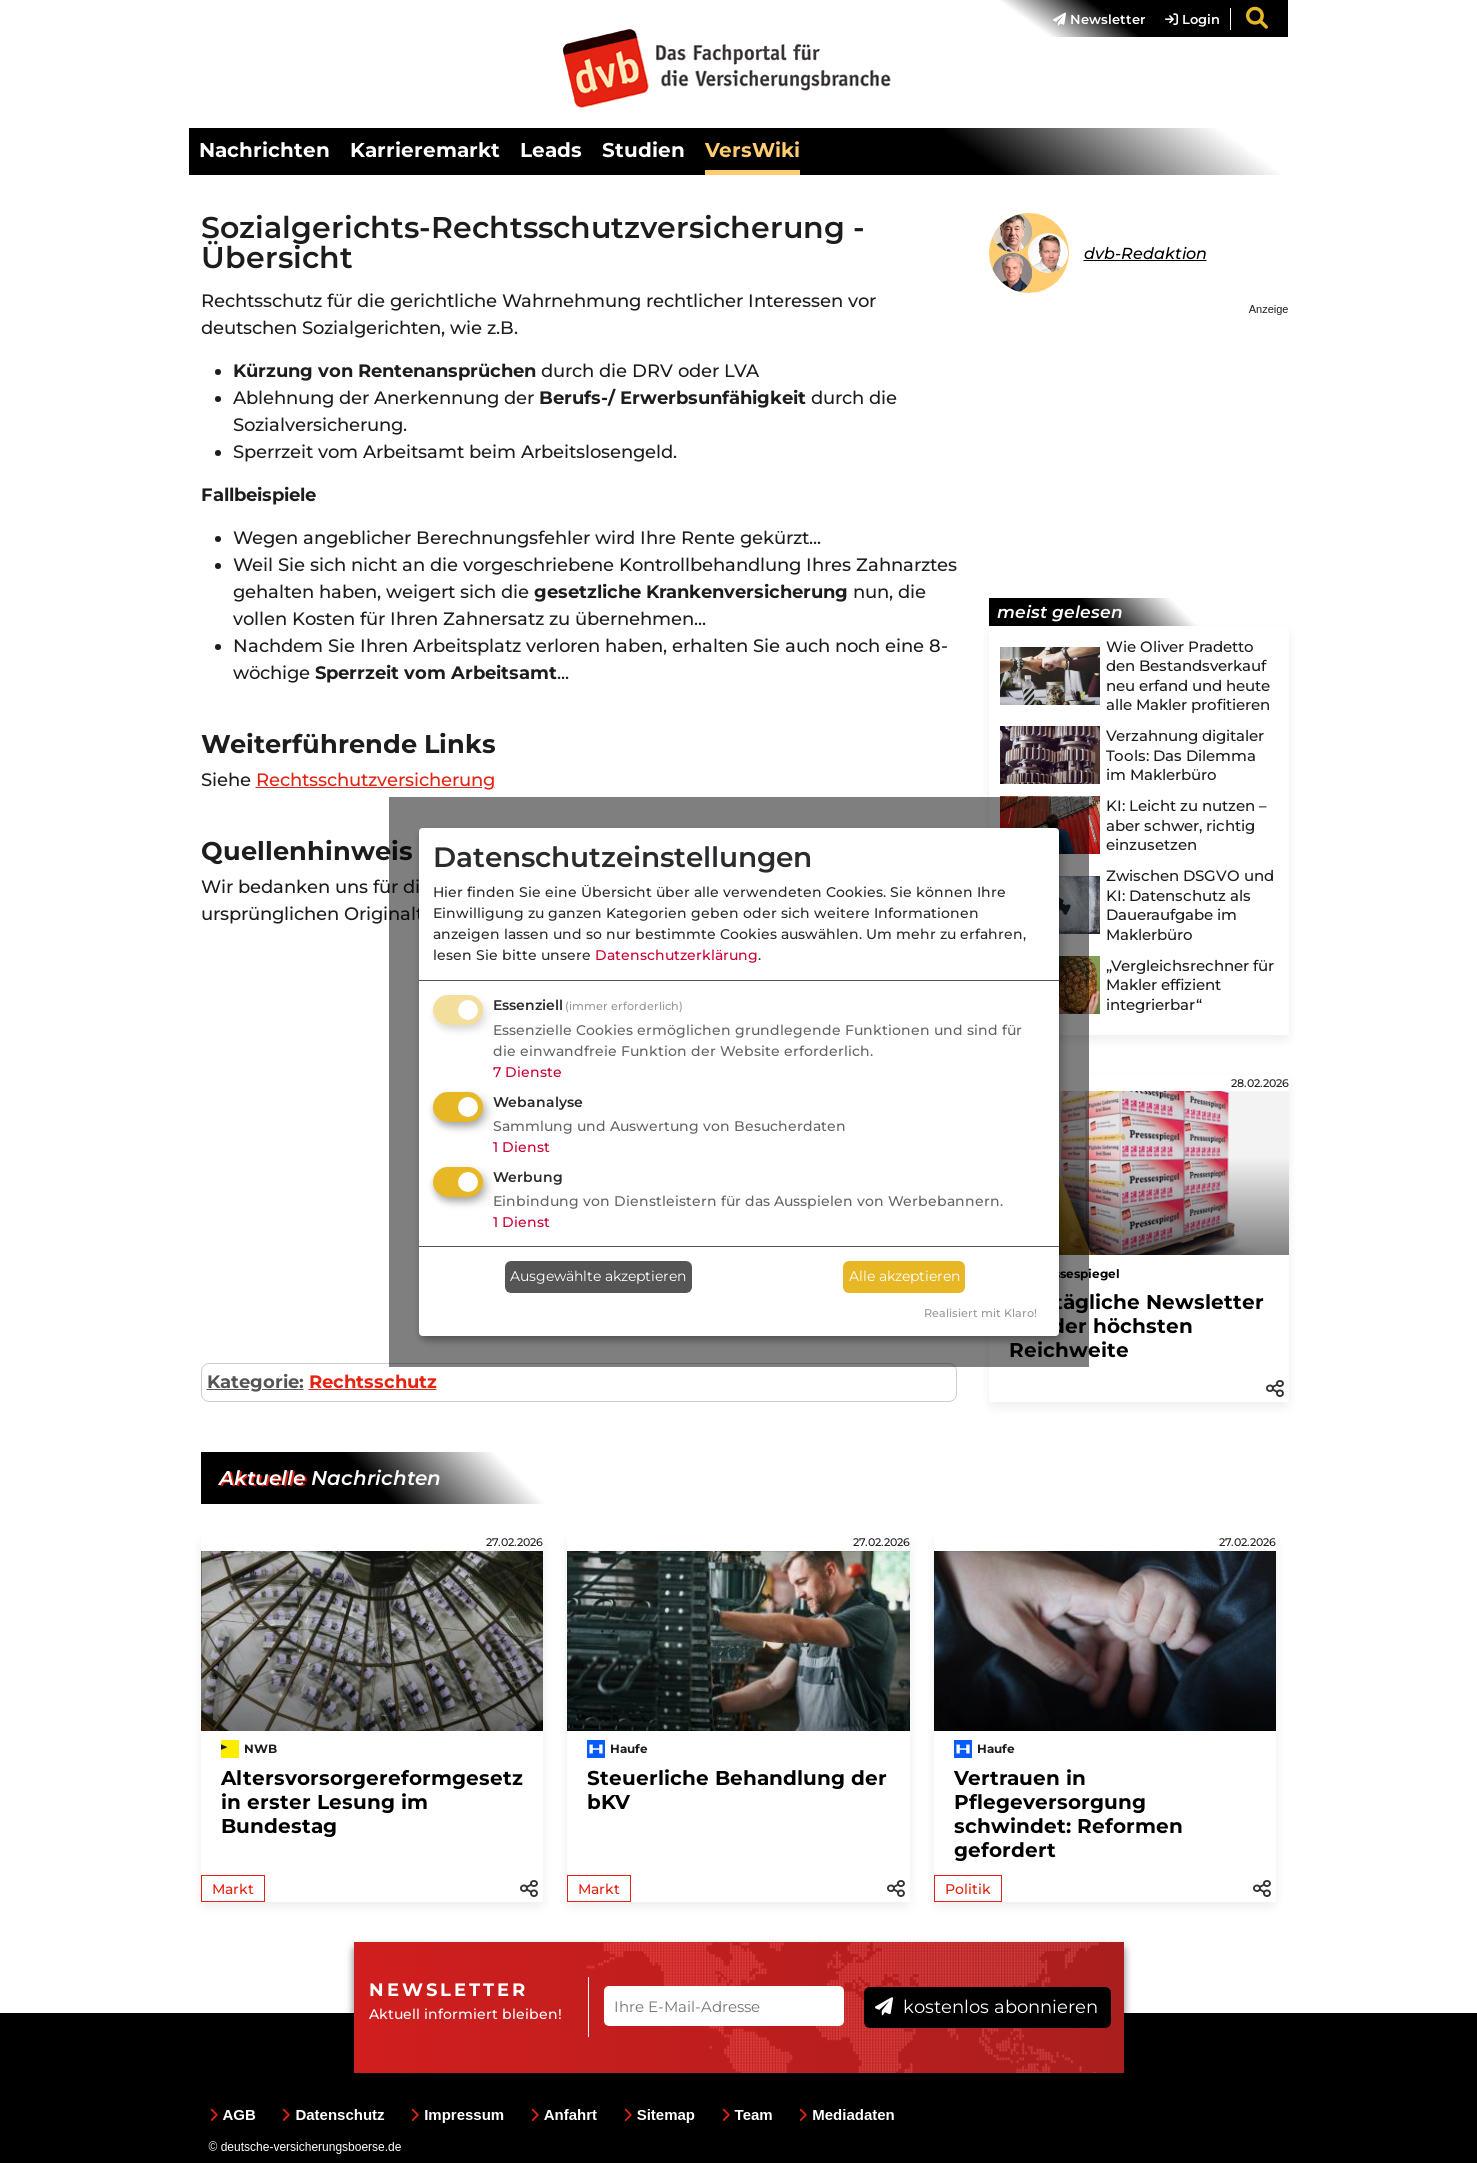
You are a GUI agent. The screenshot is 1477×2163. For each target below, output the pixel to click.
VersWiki (752, 150)
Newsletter (1099, 19)
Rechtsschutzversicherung (375, 780)
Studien (643, 150)
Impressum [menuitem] (457, 2114)
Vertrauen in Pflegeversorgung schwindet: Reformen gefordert (1068, 1814)
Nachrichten (264, 150)
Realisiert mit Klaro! (980, 1313)
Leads (551, 150)
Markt (233, 1889)
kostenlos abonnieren (986, 2007)
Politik (968, 1889)
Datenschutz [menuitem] (332, 2114)
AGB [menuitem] (232, 2114)
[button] (1275, 1387)
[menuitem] (1089, 19)
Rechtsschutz (373, 1382)
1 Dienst (521, 1147)
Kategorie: (255, 1382)
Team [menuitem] (747, 2114)
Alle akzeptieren (904, 1276)
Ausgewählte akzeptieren (598, 1276)
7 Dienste (527, 1072)
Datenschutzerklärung (676, 955)
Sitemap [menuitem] (659, 2114)
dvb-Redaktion (1145, 253)
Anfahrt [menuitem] (563, 2114)
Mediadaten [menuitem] (846, 2114)
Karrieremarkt (425, 150)
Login (1192, 19)
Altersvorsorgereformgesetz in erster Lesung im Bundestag (372, 1802)
